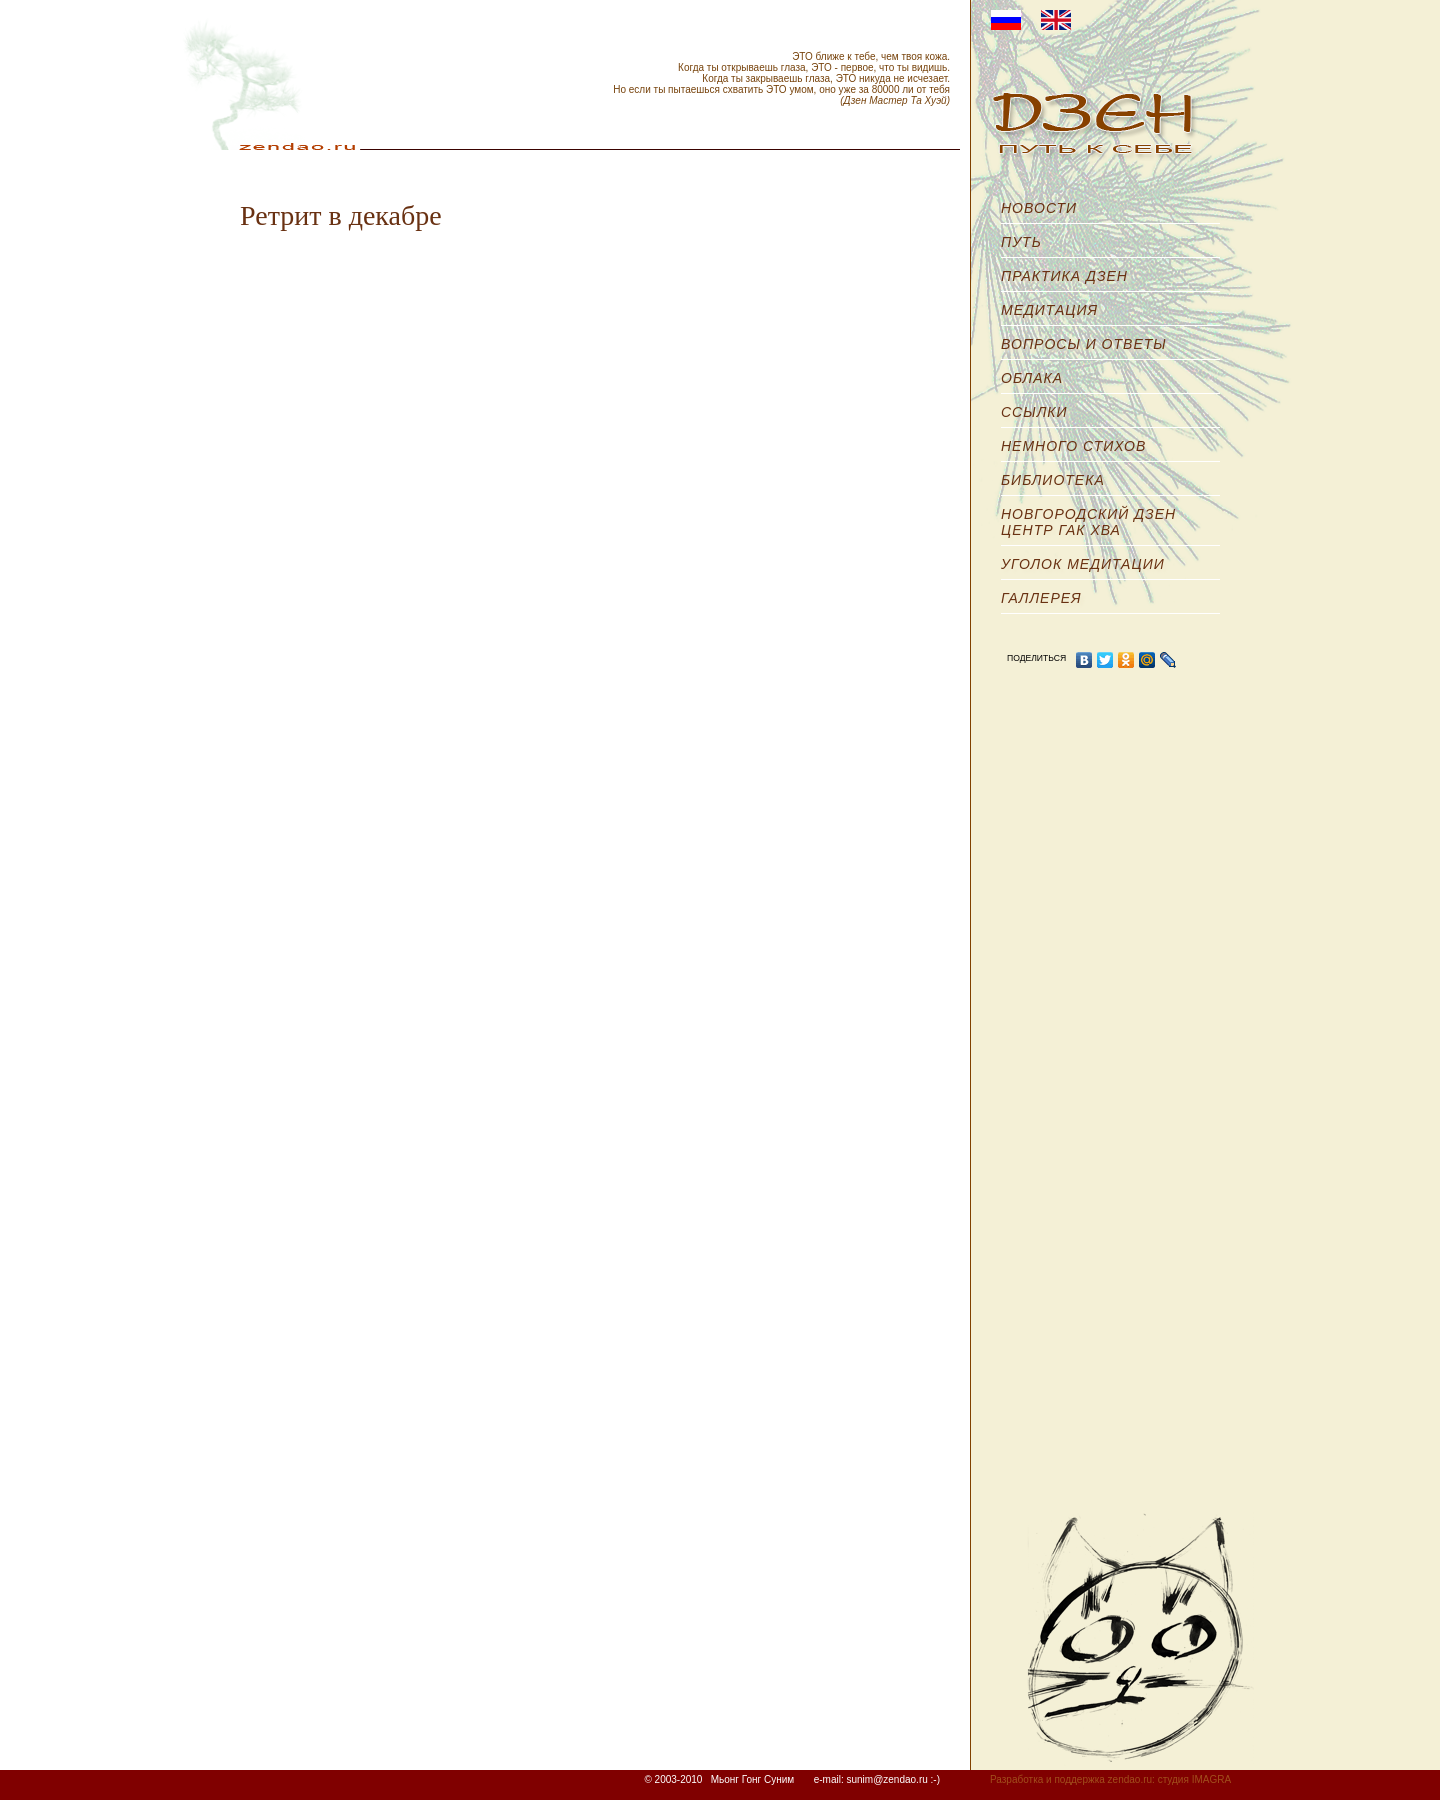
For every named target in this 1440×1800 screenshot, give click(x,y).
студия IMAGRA (1194, 1779)
